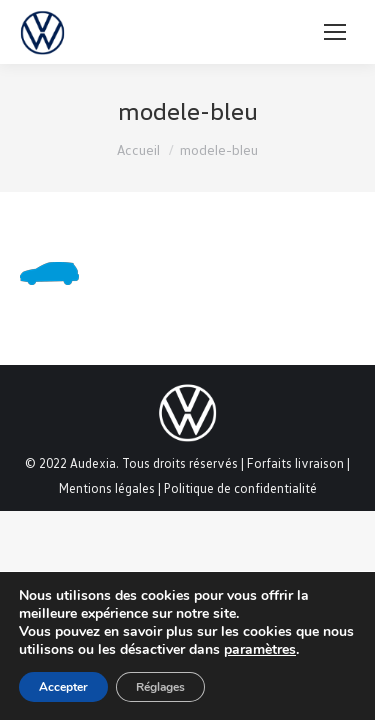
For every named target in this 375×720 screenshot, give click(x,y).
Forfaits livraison (295, 463)
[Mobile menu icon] (335, 32)
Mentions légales (107, 488)
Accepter (63, 687)
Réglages (160, 687)
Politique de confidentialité (240, 488)
